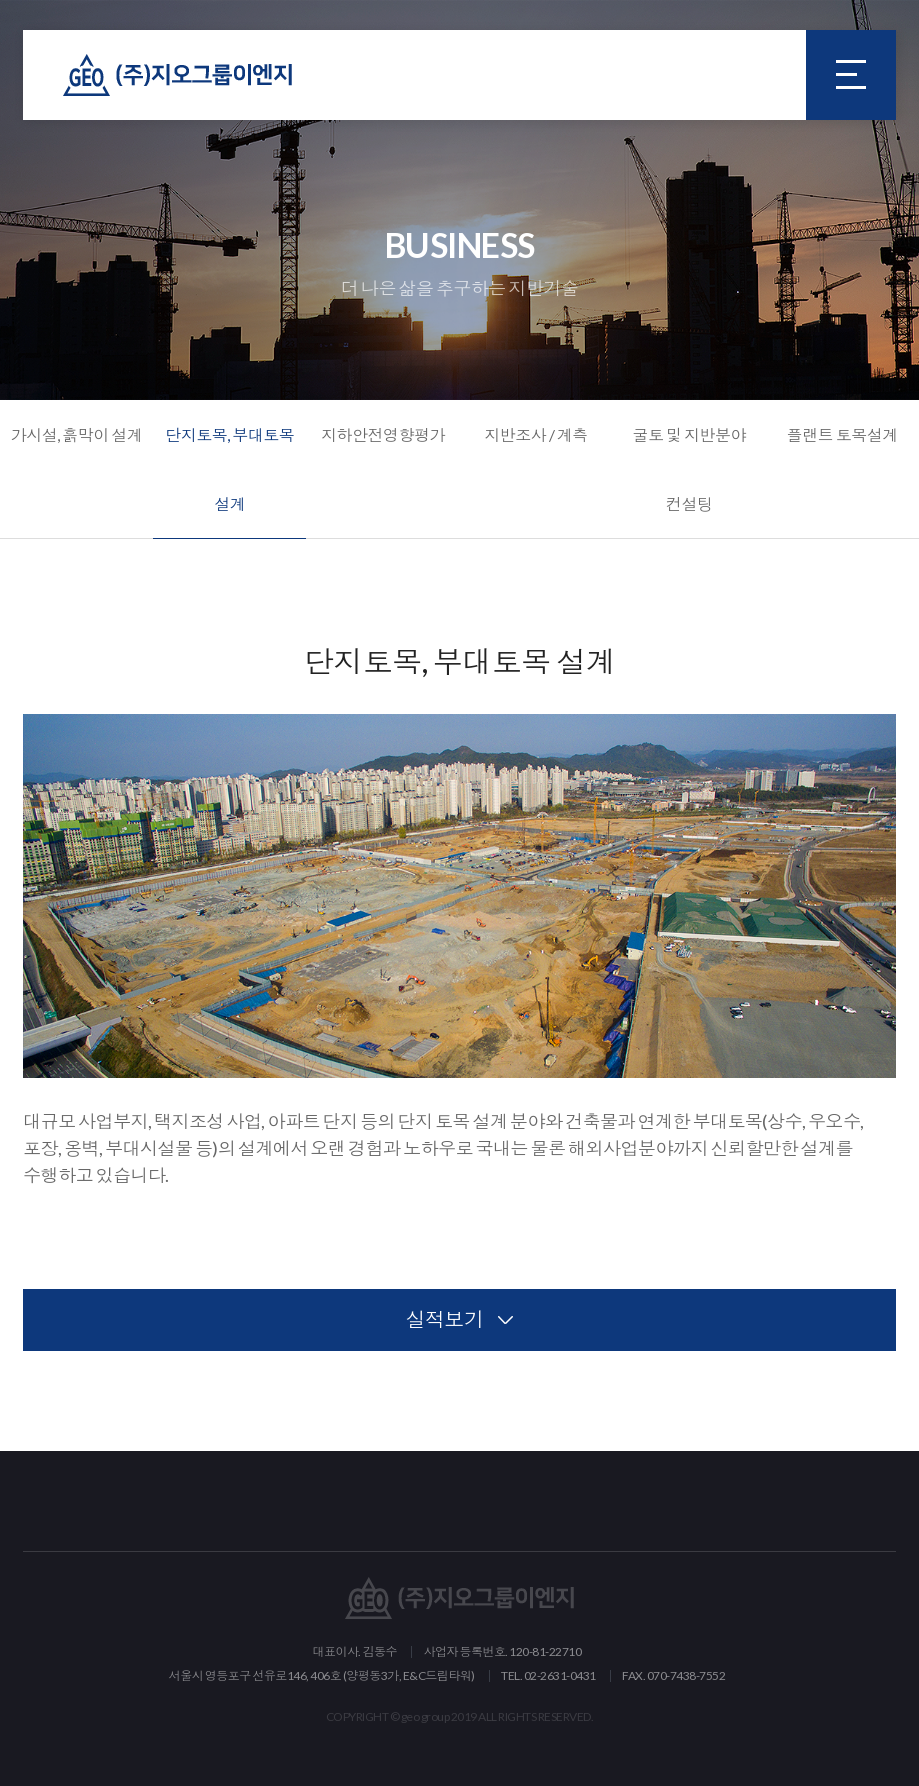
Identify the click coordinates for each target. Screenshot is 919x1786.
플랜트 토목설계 (842, 434)
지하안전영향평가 (383, 434)
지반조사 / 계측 (536, 434)
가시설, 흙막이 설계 (77, 434)
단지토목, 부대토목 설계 (229, 469)
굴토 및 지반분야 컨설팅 (689, 469)
